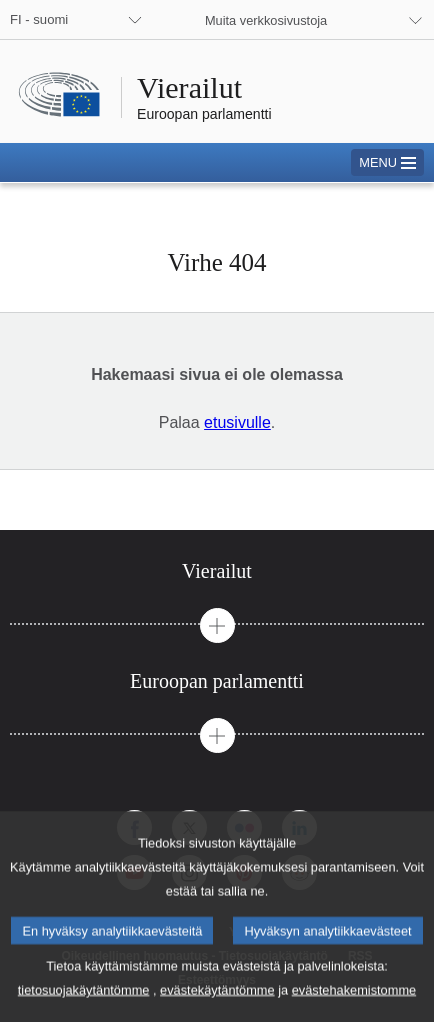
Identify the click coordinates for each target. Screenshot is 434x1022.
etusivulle (237, 422)
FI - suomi (39, 19)
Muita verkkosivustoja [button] (266, 20)
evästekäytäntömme (217, 1007)
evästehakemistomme (354, 1007)
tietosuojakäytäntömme (84, 1007)
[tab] (217, 571)
